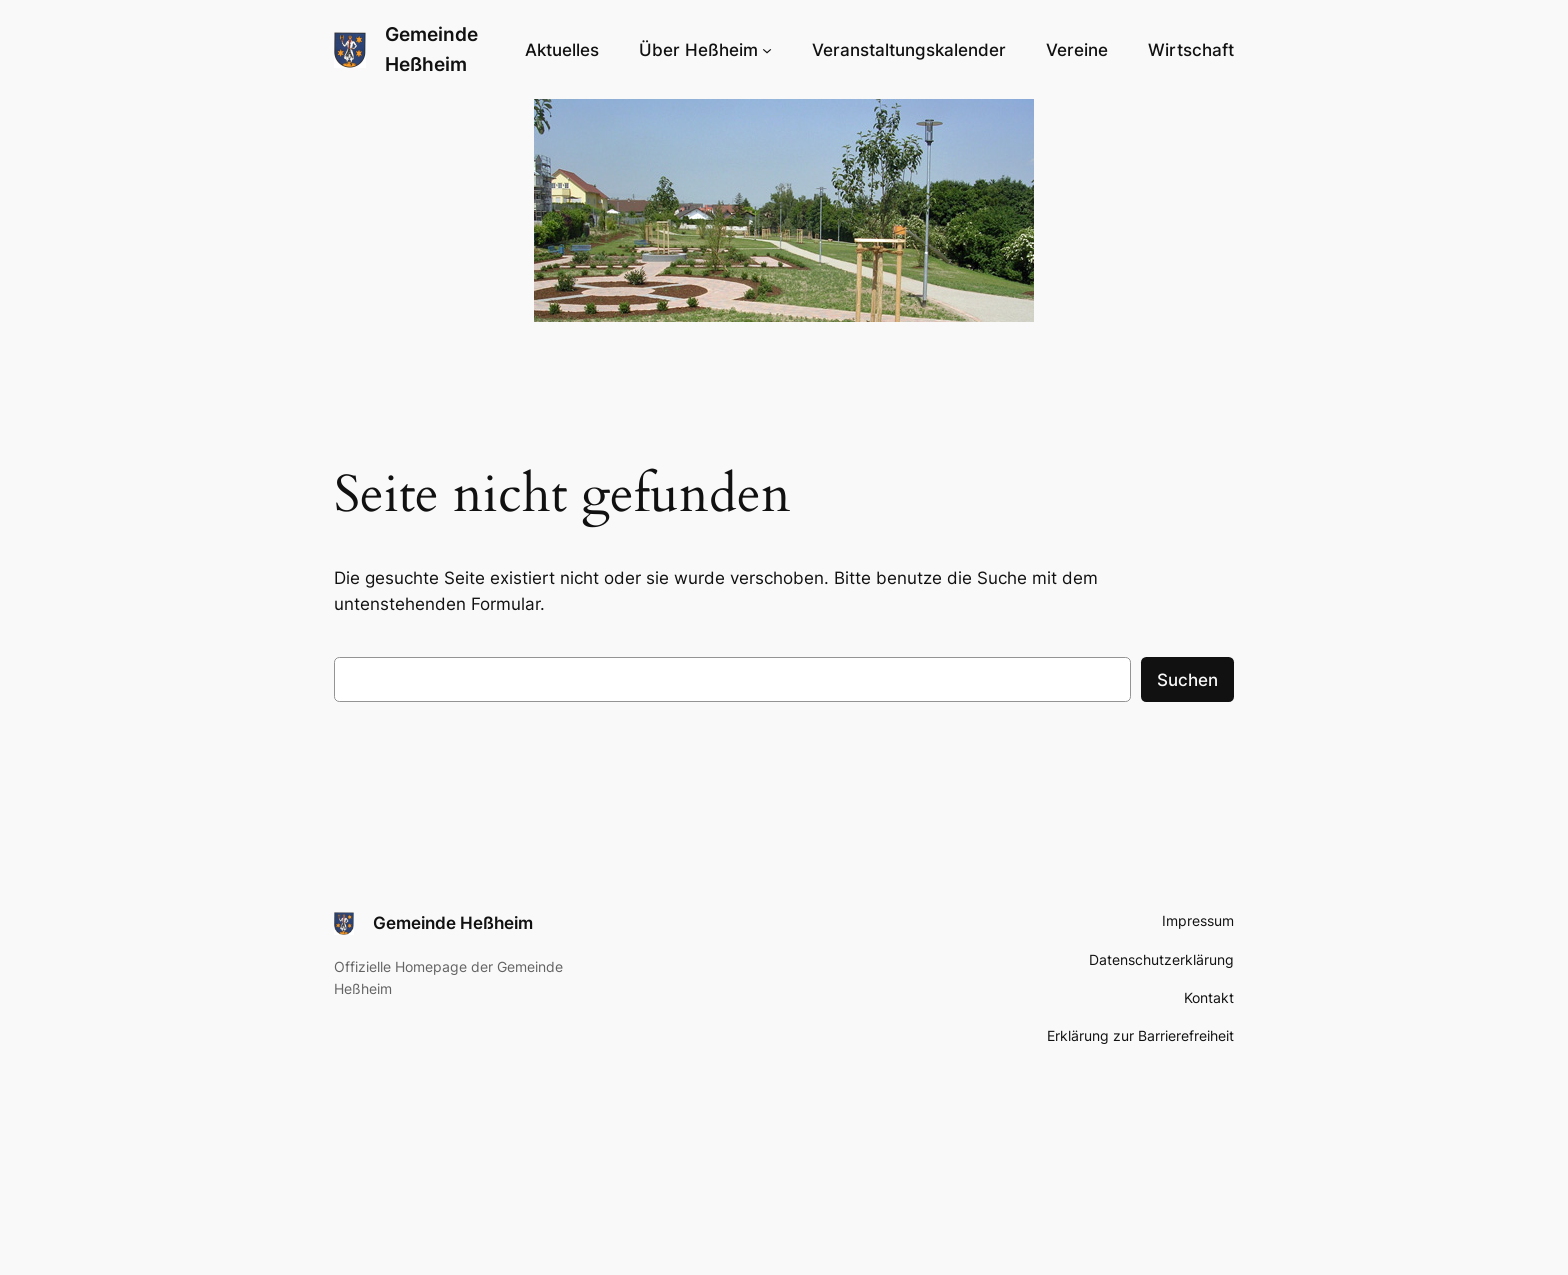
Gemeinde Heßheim (453, 923)
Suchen (1187, 680)
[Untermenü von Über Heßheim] (705, 50)
